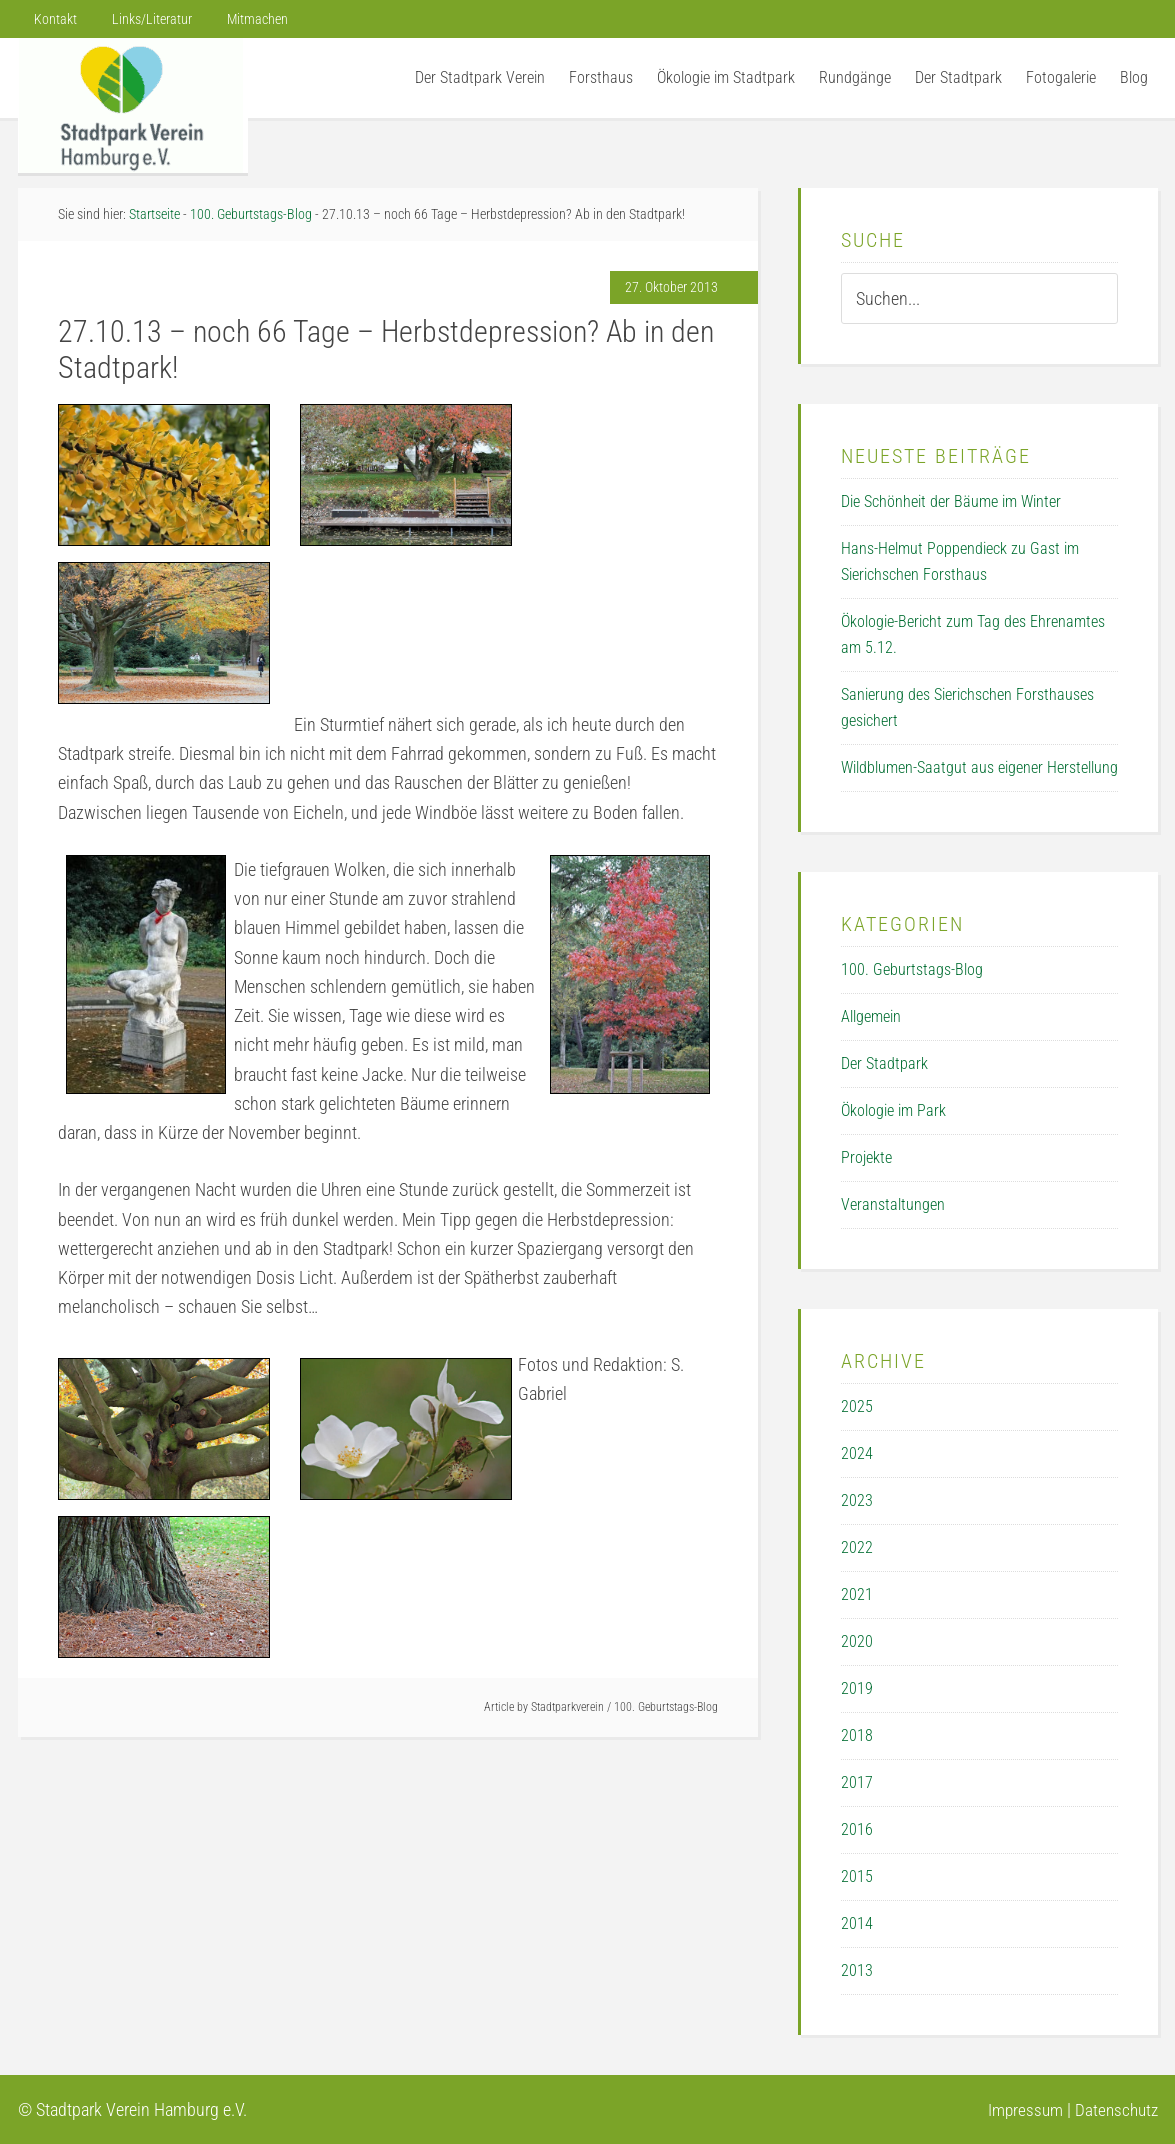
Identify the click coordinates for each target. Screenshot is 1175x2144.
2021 (857, 1594)
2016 (857, 1829)
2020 (857, 1641)
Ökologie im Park (893, 1110)
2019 (857, 1688)
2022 (857, 1547)
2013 (857, 1970)
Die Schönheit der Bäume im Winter (951, 501)
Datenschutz (1114, 2109)
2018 (857, 1735)
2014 (857, 1923)
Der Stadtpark (884, 1063)
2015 (857, 1876)
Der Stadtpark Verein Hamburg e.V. (133, 105)
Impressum (1019, 2109)
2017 (857, 1782)
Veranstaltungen (893, 1204)
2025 (857, 1406)
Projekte (866, 1157)
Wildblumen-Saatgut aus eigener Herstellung (979, 767)
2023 (857, 1500)
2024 (857, 1453)
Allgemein (871, 1016)
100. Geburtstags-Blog (666, 1707)
